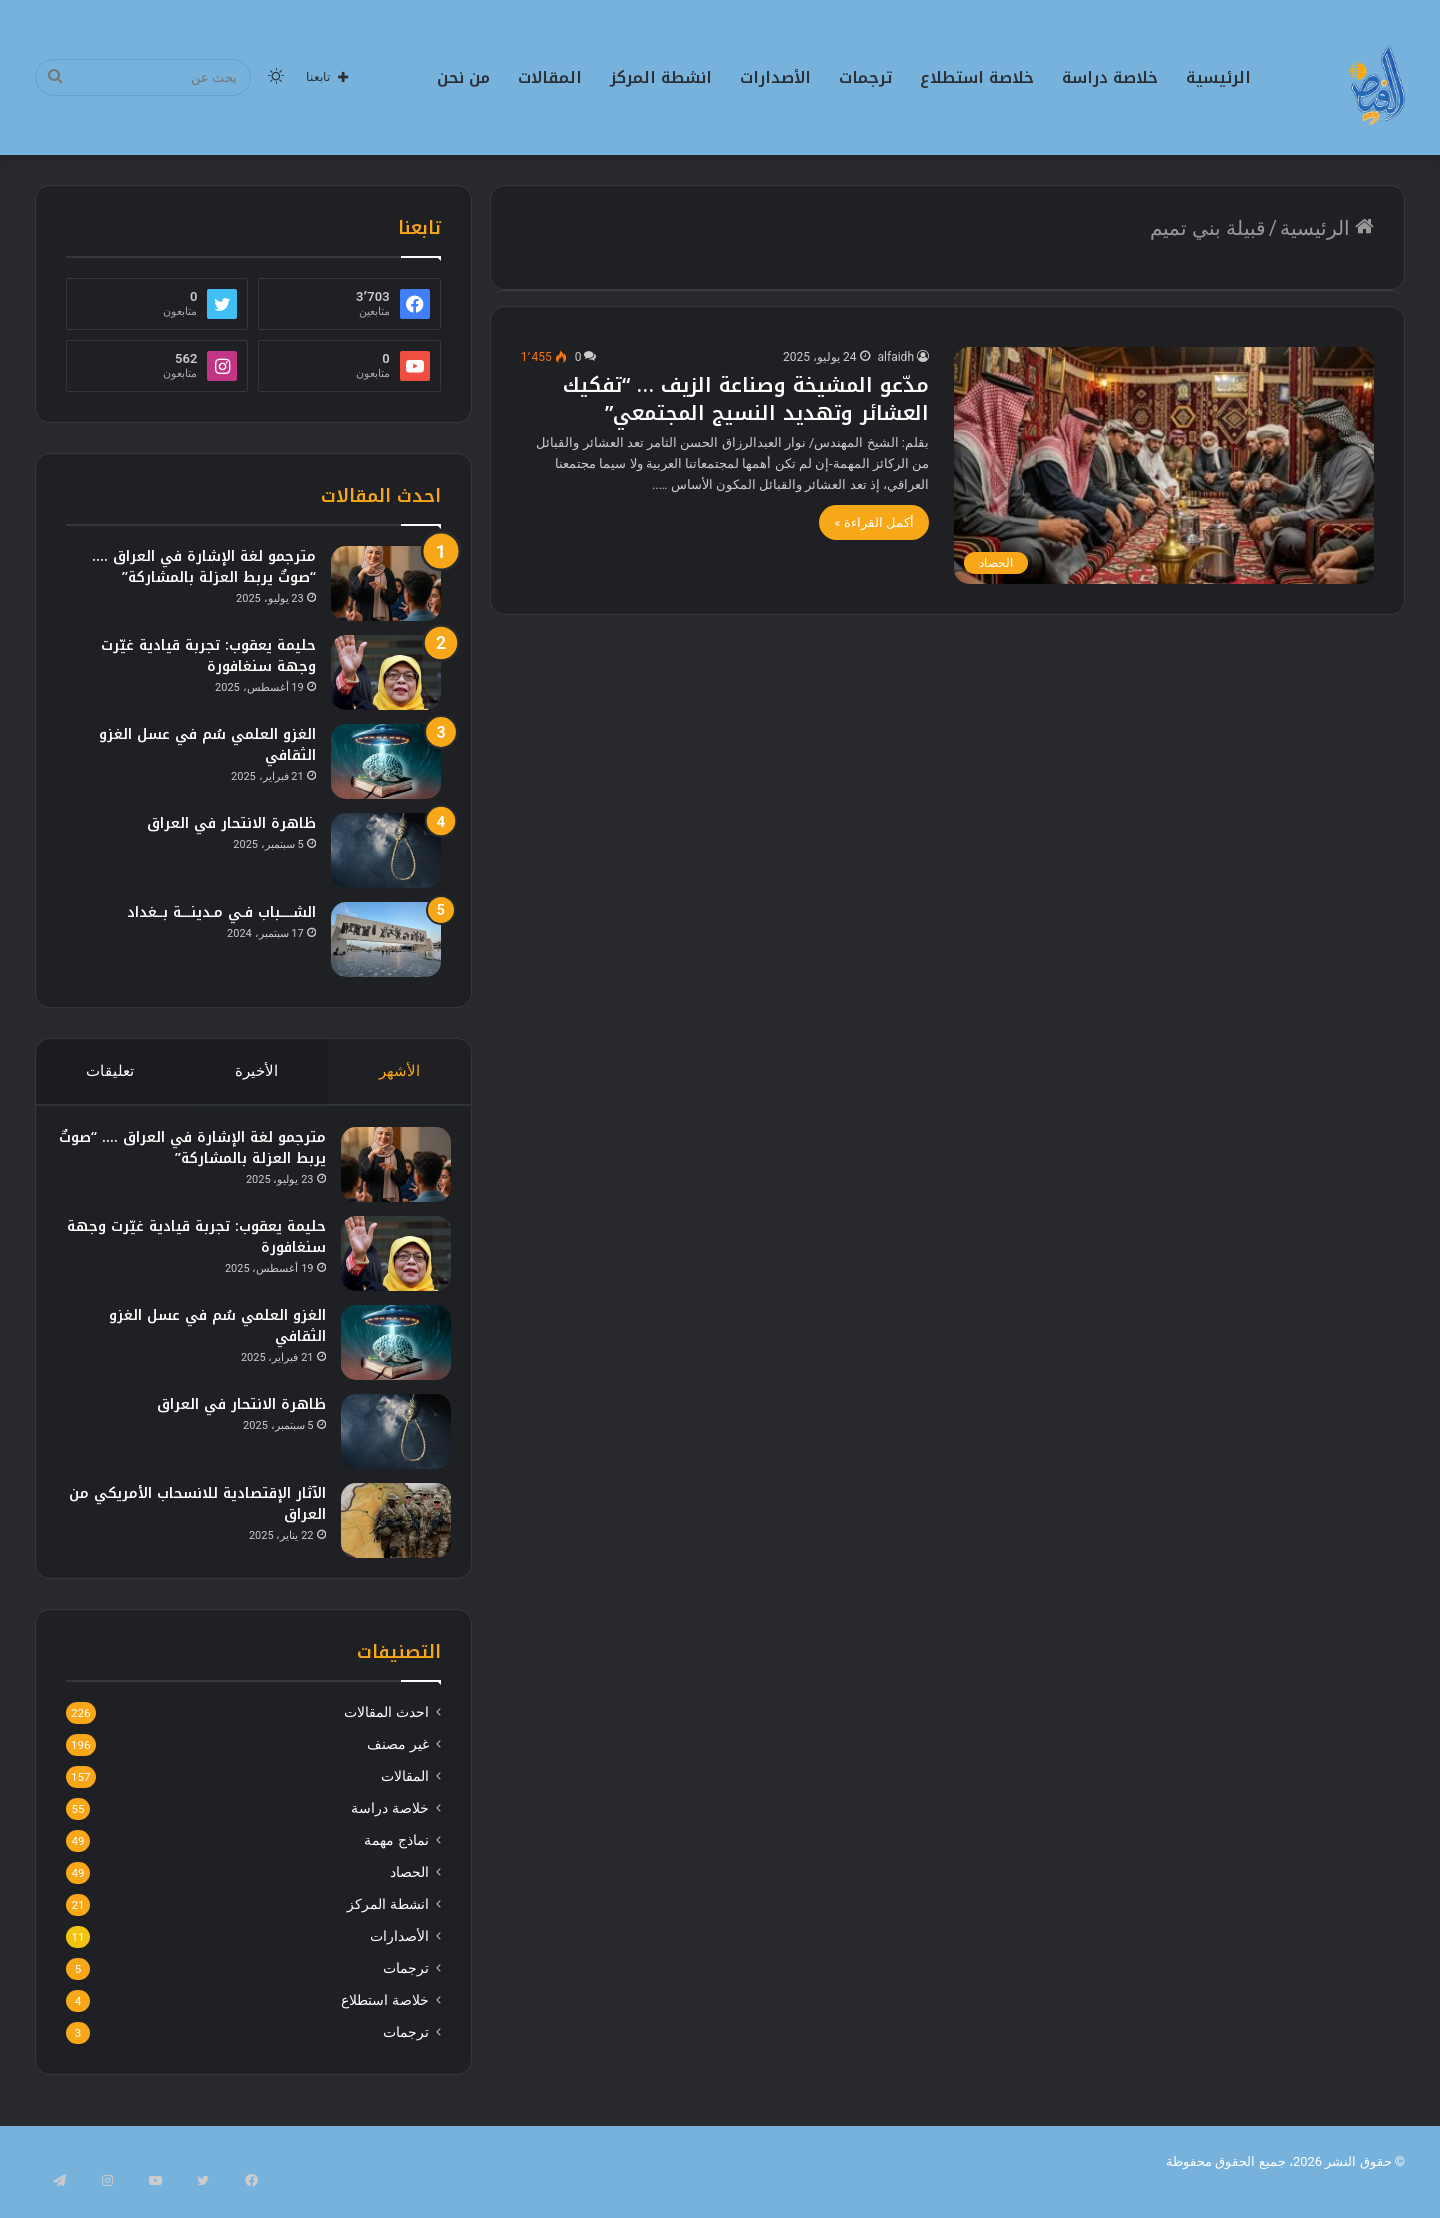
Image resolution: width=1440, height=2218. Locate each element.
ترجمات (865, 77)
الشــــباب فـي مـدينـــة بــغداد (221, 912)
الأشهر (400, 1071)
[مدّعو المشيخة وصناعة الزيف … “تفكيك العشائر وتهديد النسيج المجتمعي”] (1164, 465)
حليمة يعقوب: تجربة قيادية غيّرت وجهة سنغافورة (208, 656)
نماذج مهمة (396, 1860)
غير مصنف (397, 1764)
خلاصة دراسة (1110, 77)
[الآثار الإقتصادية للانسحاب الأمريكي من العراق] (386, 1529)
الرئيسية (1218, 77)
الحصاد (409, 1892)
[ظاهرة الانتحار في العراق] (386, 850)
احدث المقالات (386, 1732)
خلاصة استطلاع (977, 77)
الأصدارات (775, 77)
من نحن (463, 77)
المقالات (550, 77)
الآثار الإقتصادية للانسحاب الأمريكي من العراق (200, 1513)
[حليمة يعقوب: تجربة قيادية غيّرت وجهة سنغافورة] (386, 672)
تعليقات (110, 1071)
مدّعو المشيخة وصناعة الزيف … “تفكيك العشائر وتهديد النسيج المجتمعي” (746, 399)
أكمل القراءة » (874, 522)
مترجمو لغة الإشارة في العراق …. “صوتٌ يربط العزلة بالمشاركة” (204, 567)
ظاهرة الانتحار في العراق (231, 823)
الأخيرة (256, 1071)
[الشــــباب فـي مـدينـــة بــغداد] (386, 939)
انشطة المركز (661, 77)
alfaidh (896, 357)
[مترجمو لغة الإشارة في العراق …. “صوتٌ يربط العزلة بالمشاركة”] (386, 583)
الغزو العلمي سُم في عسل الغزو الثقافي (207, 745)
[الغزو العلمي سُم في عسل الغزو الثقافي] (386, 761)
